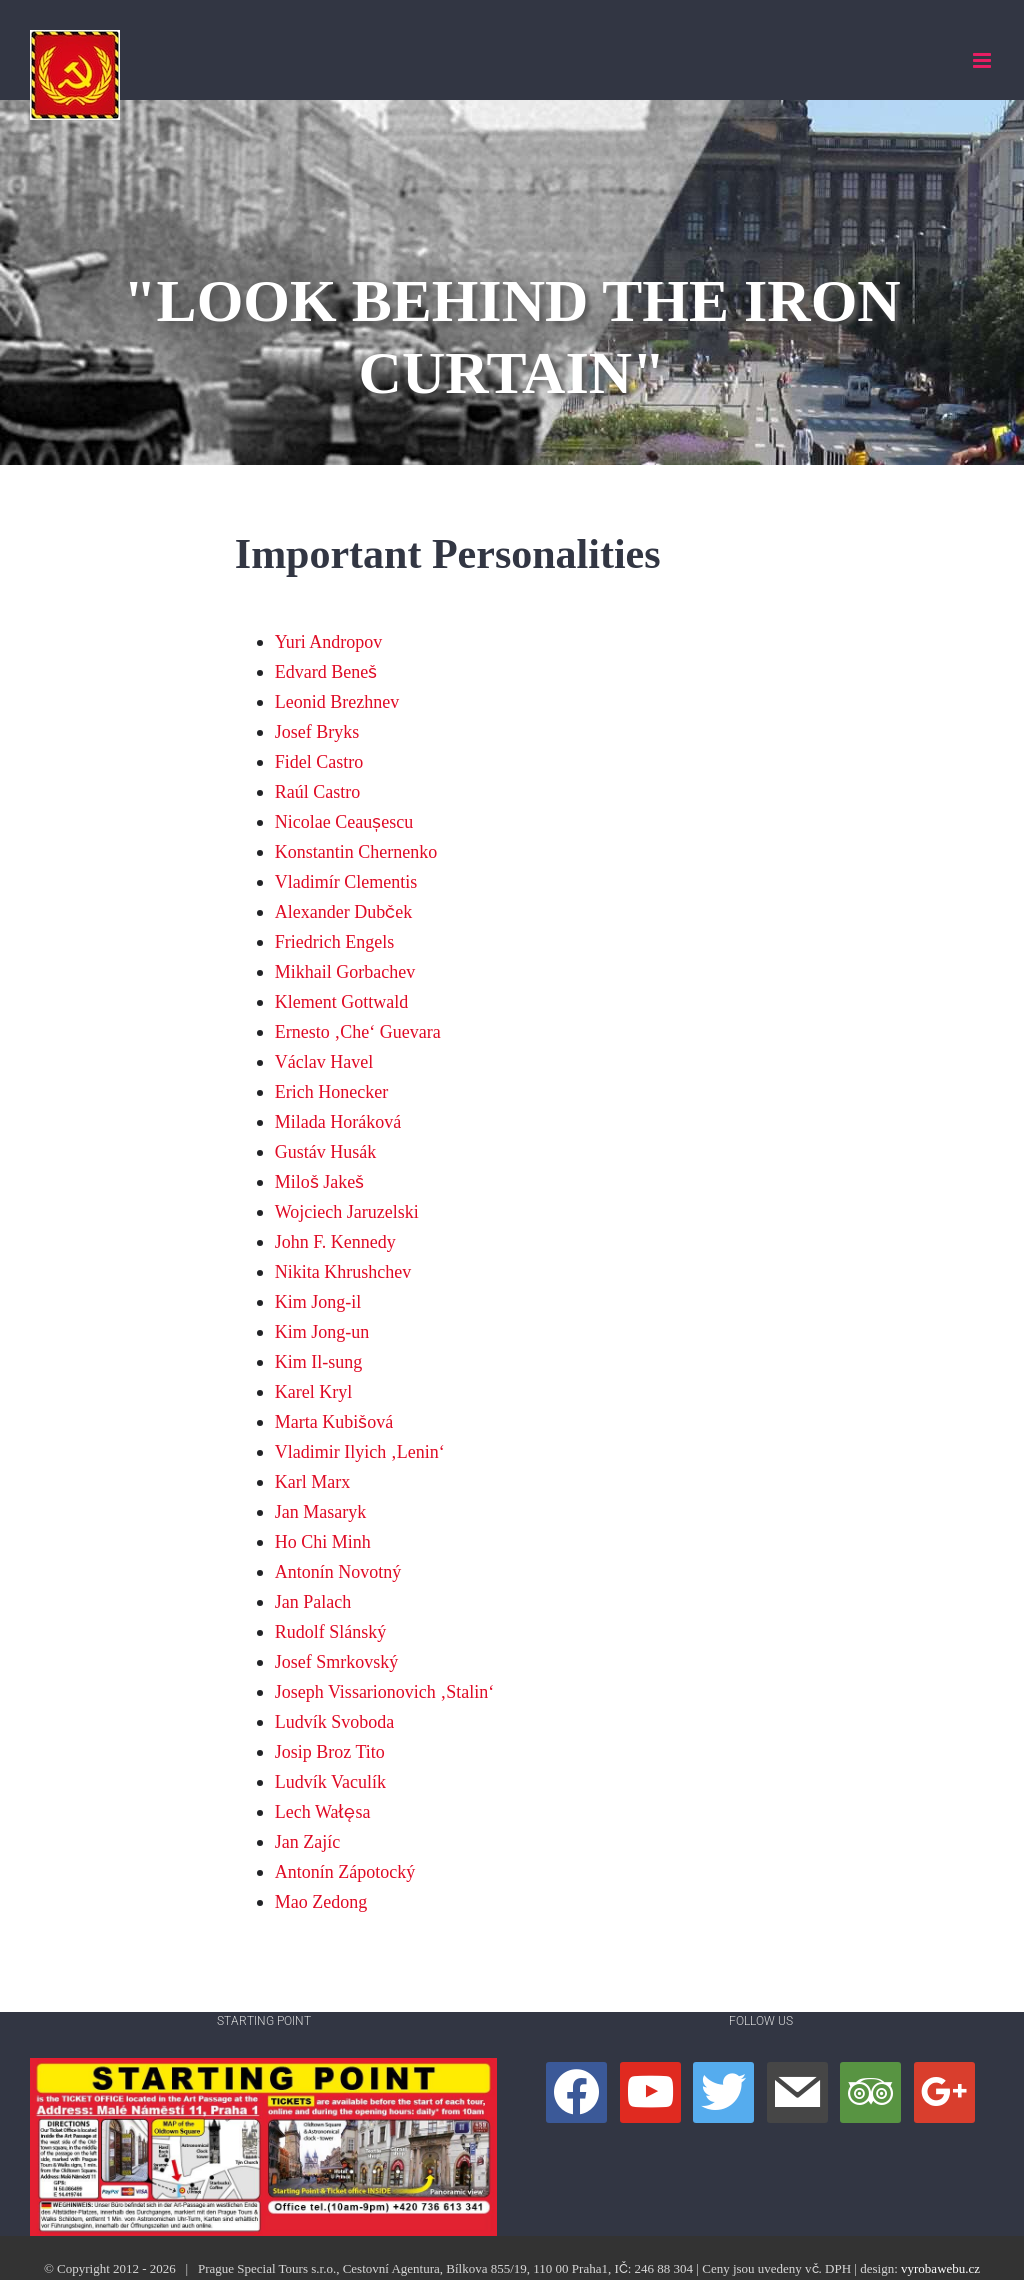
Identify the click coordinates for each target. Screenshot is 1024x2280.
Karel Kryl (313, 1391)
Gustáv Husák (326, 1151)
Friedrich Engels (334, 941)
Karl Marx (312, 1481)
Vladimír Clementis (346, 881)
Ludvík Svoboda (335, 1721)
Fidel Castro (319, 761)
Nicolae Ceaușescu (344, 821)
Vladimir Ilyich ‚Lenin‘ (360, 1451)
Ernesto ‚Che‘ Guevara (358, 1031)
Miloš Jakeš (320, 1181)
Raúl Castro (318, 791)
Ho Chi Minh (323, 1541)
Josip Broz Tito (330, 1751)
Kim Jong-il (318, 1301)
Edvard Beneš (326, 671)
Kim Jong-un (322, 1331)
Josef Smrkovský (337, 1661)
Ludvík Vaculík (330, 1781)
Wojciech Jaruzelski (347, 1211)
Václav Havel (324, 1061)
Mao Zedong (321, 1901)
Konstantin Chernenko (356, 851)
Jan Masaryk (320, 1511)
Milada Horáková (338, 1121)
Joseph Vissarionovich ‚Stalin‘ (385, 1691)
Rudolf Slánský (331, 1631)
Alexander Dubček (343, 911)
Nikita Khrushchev (343, 1271)
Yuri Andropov (329, 641)
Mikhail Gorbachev (345, 971)
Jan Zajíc (307, 1841)
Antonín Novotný (338, 1571)
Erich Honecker (331, 1091)
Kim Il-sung (319, 1361)
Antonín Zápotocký (345, 1871)
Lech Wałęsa (323, 1811)
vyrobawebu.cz (940, 2268)
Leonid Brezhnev (337, 701)
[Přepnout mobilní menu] (983, 60)
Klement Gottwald (341, 1001)
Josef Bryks (317, 731)
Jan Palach (313, 1601)
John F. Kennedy (335, 1241)
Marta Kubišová (334, 1421)
